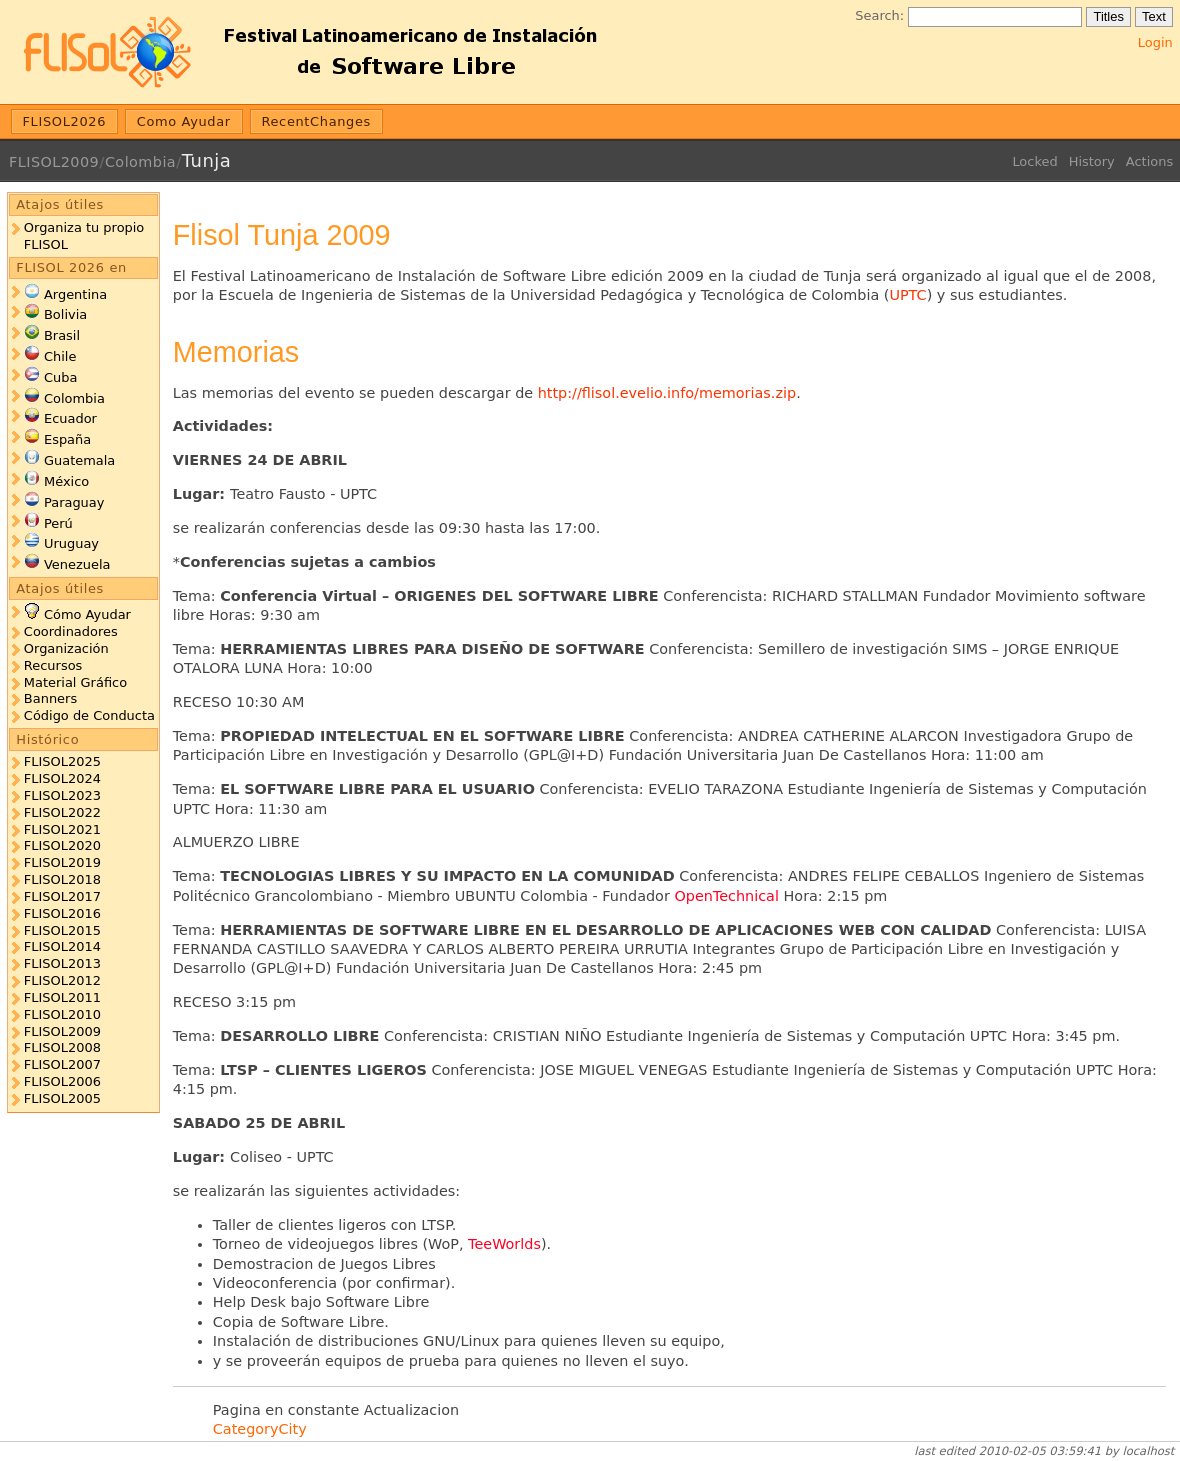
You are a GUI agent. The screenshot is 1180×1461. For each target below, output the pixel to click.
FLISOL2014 (62, 946)
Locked (1034, 161)
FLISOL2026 (65, 121)
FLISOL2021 (62, 829)
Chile (60, 356)
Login (1155, 42)
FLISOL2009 (54, 162)
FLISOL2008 (62, 1047)
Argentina (75, 294)
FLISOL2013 (62, 963)
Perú (58, 523)
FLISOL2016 (62, 913)
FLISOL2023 (62, 795)
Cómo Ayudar (87, 614)
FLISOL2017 (62, 896)
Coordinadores (71, 631)
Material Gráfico (75, 682)
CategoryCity (260, 1429)
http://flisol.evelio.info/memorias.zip (667, 393)
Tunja (206, 160)
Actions (1149, 161)
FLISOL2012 (62, 980)
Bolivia (65, 314)
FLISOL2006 (62, 1081)
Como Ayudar (184, 121)
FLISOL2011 (62, 997)
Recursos (53, 665)
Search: (879, 15)
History (1092, 161)
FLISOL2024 (62, 778)
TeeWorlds (504, 1244)
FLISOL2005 (62, 1098)
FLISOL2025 (62, 761)
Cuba (60, 377)
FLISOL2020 (62, 845)
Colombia (140, 162)
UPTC (907, 295)
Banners (50, 698)
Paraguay (74, 502)
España (67, 439)
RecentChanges (316, 121)
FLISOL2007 (62, 1064)
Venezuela (77, 564)
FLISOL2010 (62, 1014)
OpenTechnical (726, 896)
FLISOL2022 (62, 812)
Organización (66, 648)
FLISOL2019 (62, 862)
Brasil (62, 335)
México (66, 481)
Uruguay (71, 543)
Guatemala (79, 460)
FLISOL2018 (62, 879)
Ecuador (70, 418)
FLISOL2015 (62, 930)
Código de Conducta (89, 715)
